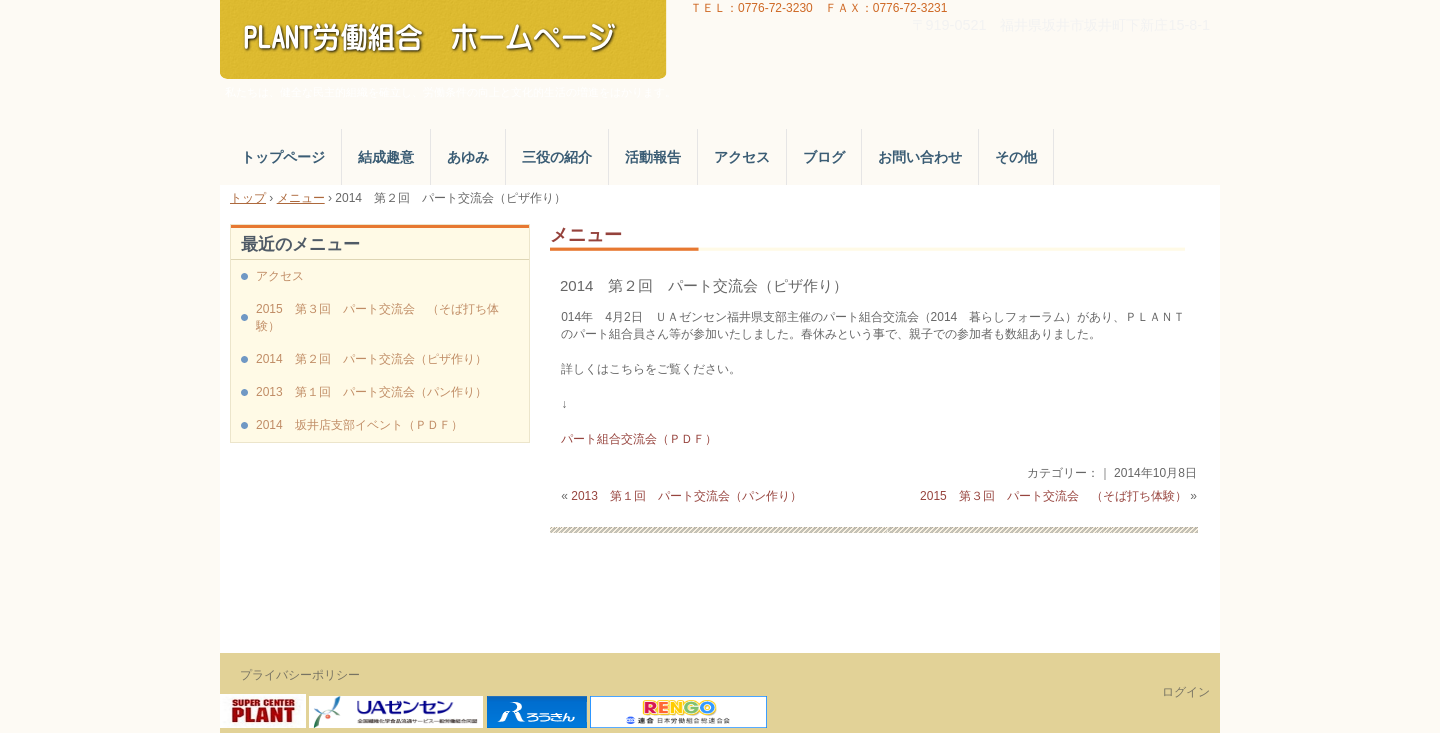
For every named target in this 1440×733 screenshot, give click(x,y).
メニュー (586, 235)
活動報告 (653, 157)
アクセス (742, 157)
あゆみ (468, 157)
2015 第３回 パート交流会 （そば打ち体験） (1053, 496)
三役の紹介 (557, 157)
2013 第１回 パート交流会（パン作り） (686, 496)
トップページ (283, 157)
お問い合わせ (920, 157)
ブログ (824, 157)
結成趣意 (386, 157)
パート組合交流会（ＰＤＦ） (639, 439)
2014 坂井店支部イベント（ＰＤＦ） (359, 425)
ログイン (1186, 692)
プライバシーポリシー (300, 675)
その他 (1016, 157)
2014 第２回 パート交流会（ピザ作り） (704, 285)
